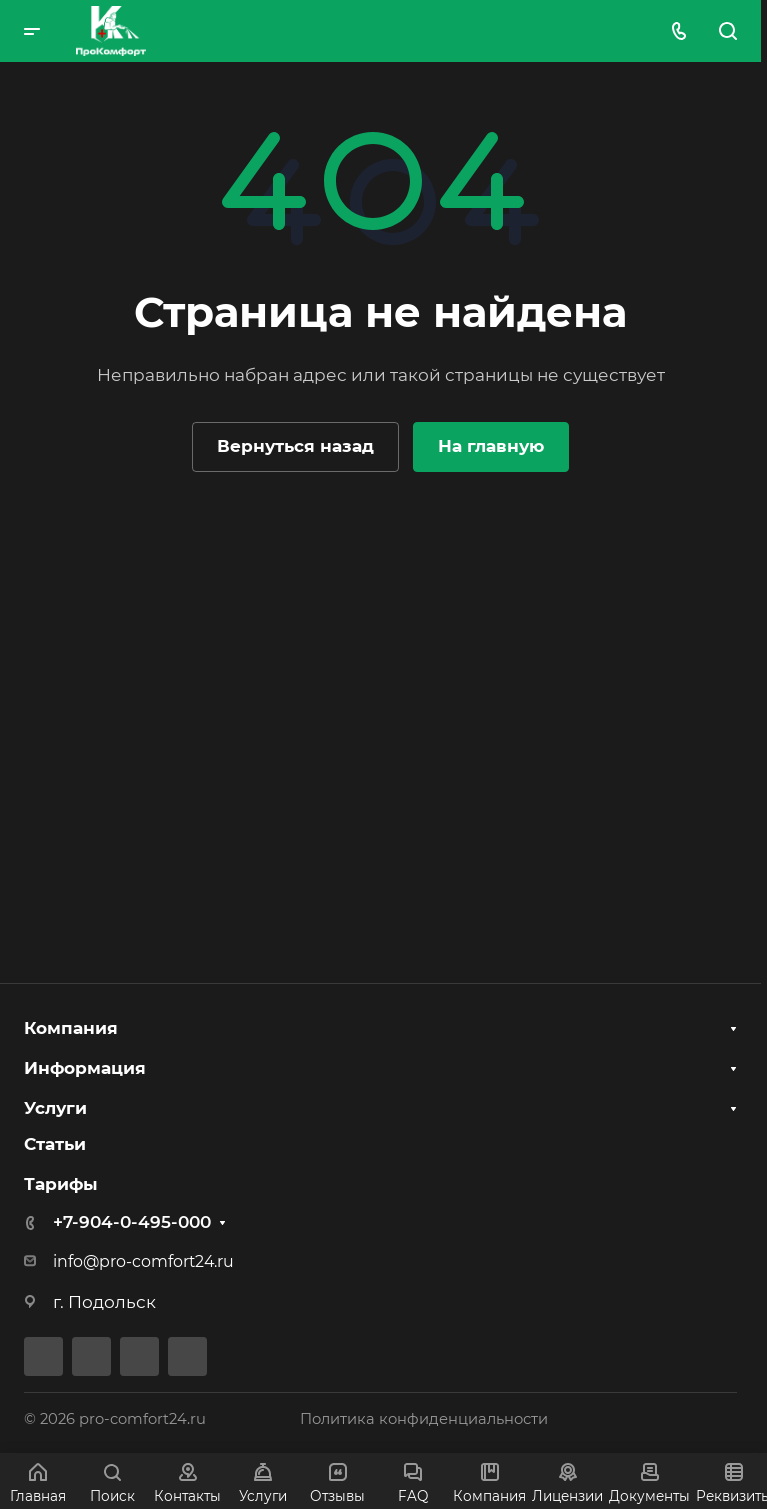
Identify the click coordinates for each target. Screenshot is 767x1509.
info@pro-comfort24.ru (143, 1261)
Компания (71, 1026)
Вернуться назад (295, 446)
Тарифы (61, 1184)
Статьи (55, 1144)
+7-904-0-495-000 (132, 1222)
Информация (85, 1066)
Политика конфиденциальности (424, 1419)
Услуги (55, 1107)
